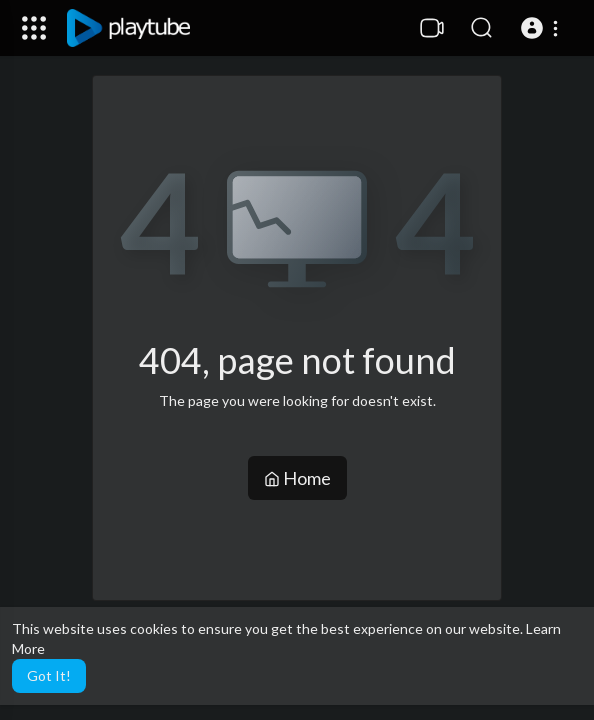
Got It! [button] (49, 675)
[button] (542, 28)
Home (297, 478)
